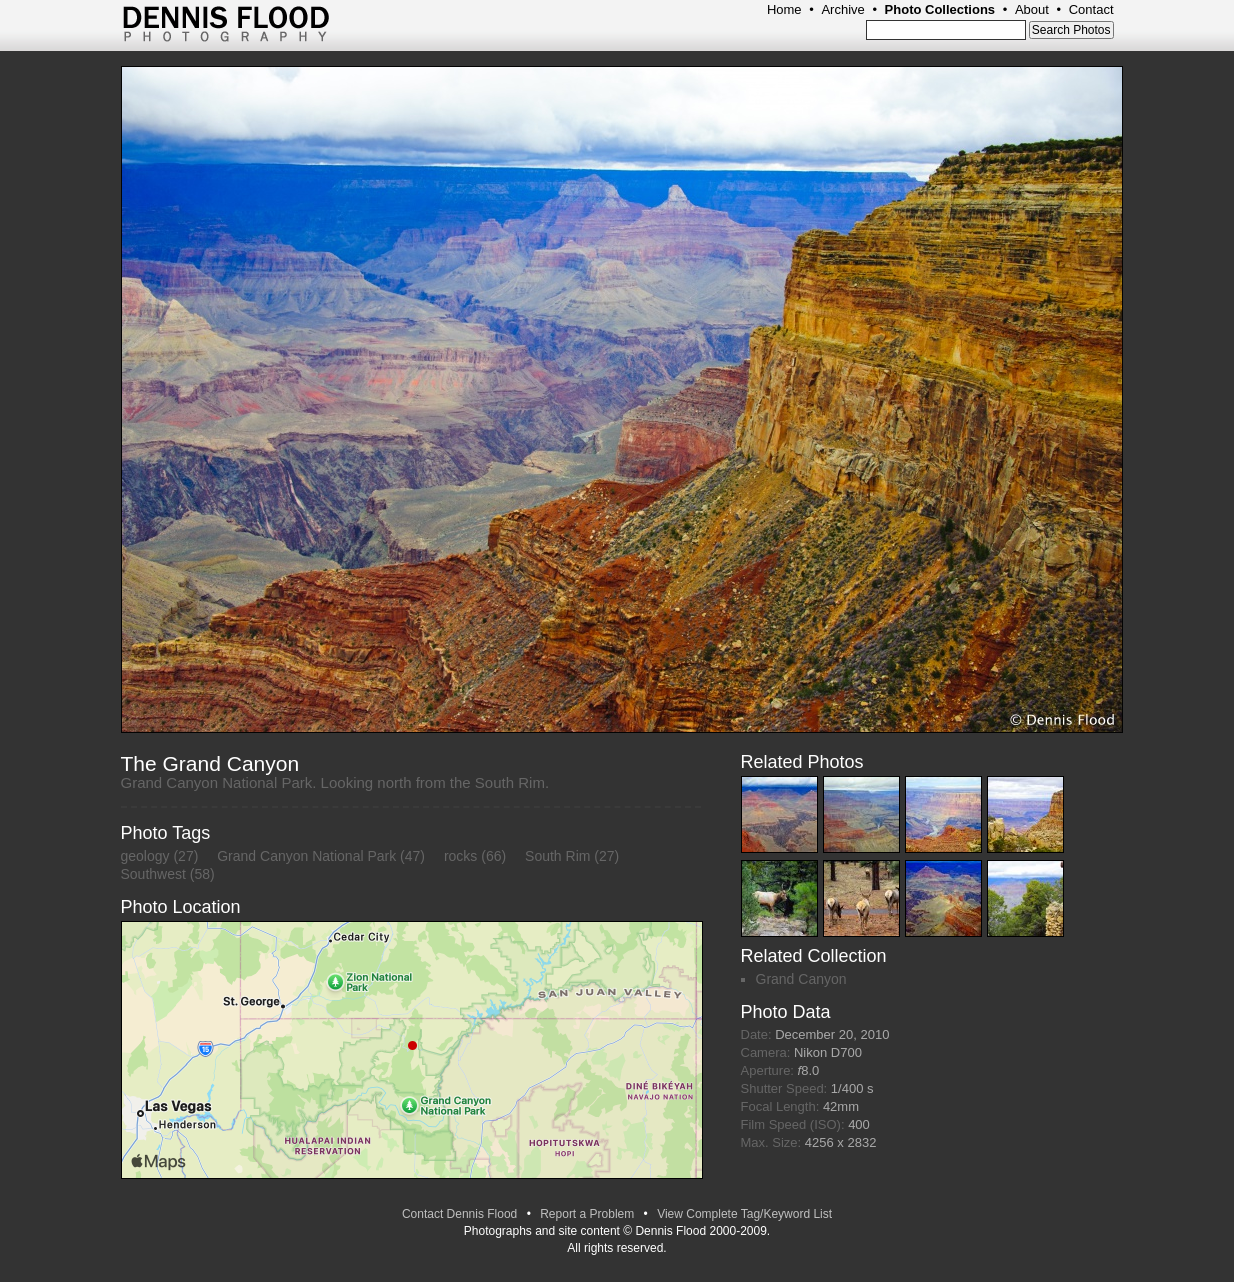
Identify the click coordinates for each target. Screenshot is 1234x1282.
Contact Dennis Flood (459, 1214)
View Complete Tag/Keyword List (744, 1214)
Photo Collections (940, 9)
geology (145, 856)
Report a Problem (587, 1214)
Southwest (153, 874)
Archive (842, 9)
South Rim (557, 856)
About (1032, 9)
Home (784, 9)
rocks (460, 856)
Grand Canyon (801, 979)
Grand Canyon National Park (306, 856)
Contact (1091, 9)
